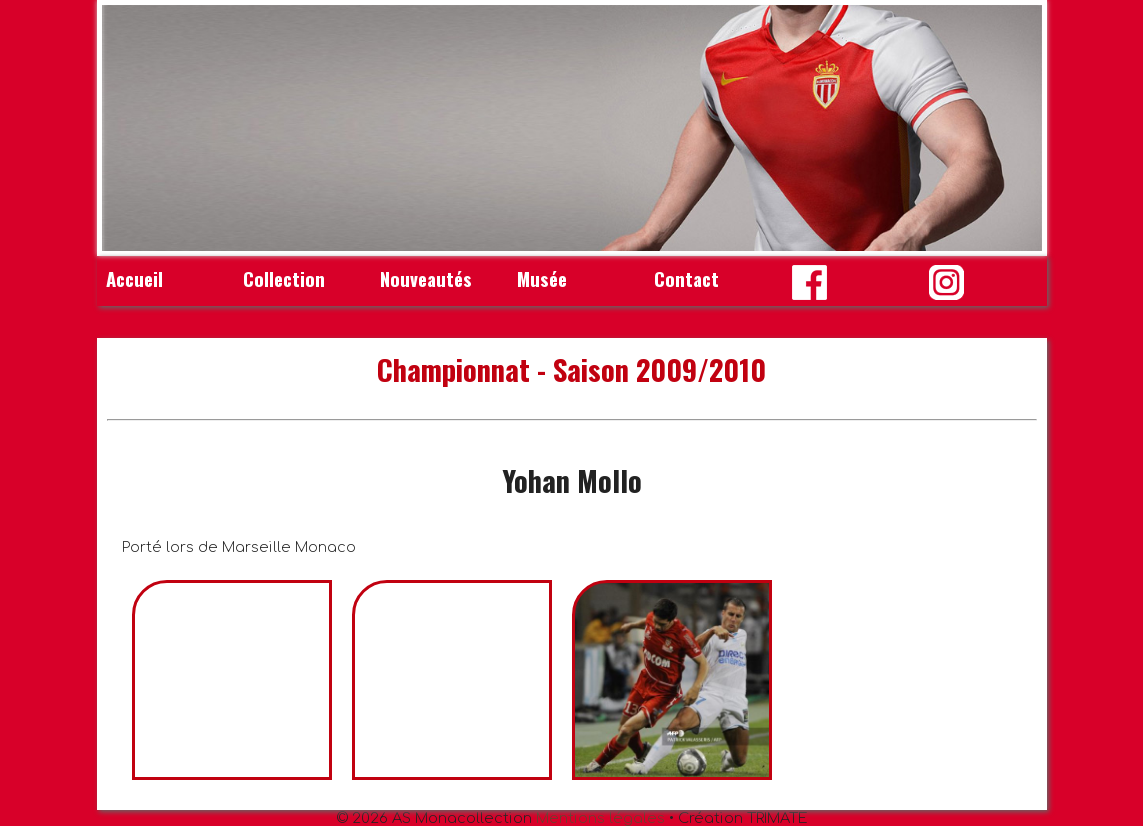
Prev (128, 128)
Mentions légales (600, 818)
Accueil (134, 278)
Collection (284, 278)
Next (1016, 128)
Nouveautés (426, 278)
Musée (542, 278)
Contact (686, 278)
